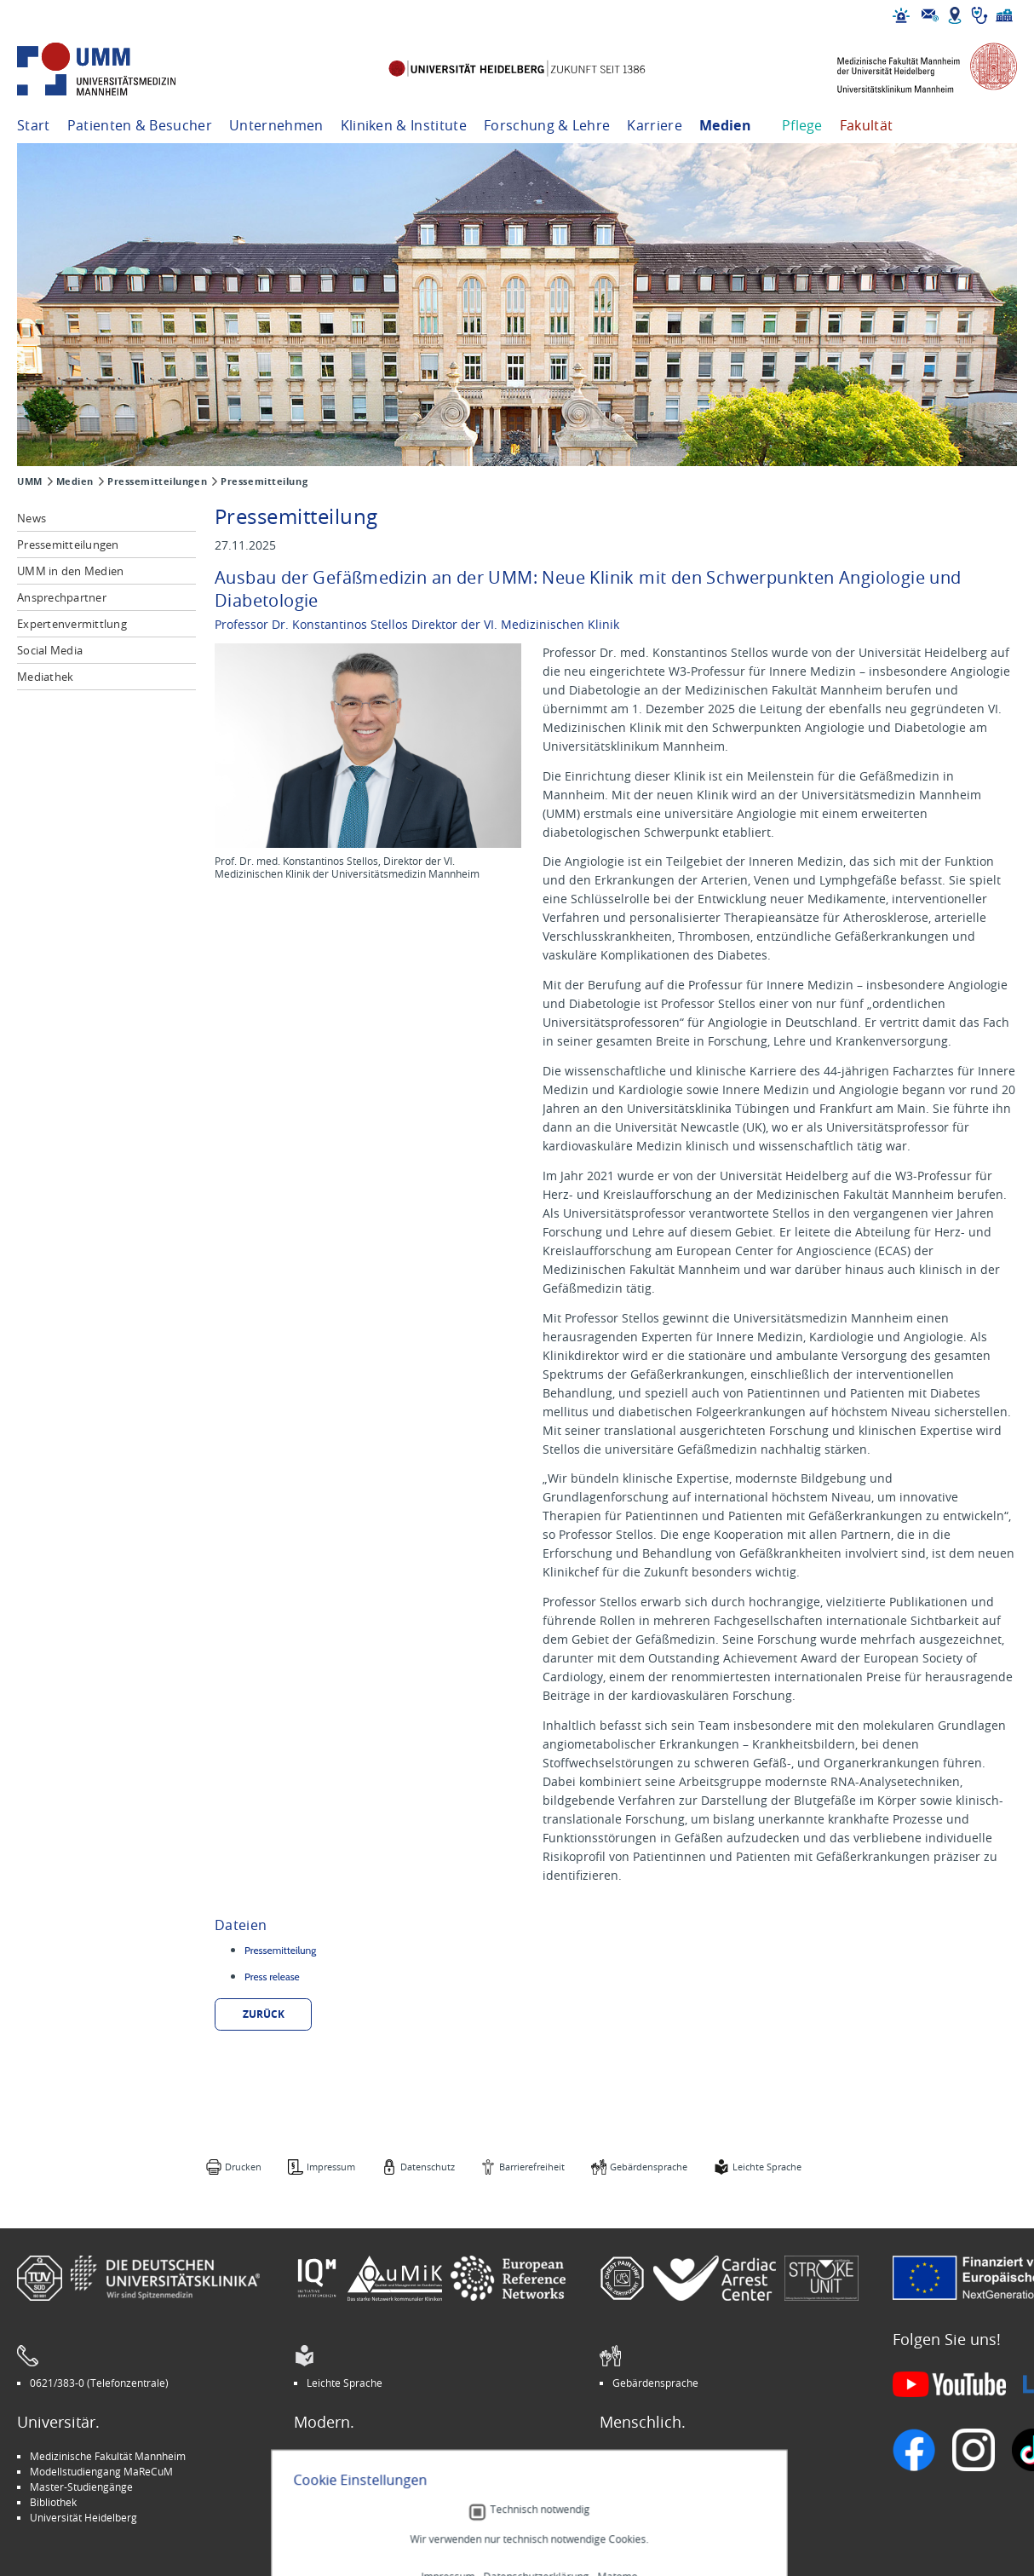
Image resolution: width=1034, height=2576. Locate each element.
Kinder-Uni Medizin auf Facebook (384, 2486)
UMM (30, 481)
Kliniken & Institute (404, 125)
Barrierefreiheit (532, 2166)
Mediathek (45, 676)
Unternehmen (276, 125)
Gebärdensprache (648, 2166)
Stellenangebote (651, 2456)
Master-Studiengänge (81, 2486)
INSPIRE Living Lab (350, 2471)
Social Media (50, 650)
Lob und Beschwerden (664, 2502)
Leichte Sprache (766, 2166)
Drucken (243, 2166)
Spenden (633, 2517)
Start (33, 125)
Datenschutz (427, 2166)
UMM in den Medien (70, 571)
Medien (725, 125)
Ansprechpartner (61, 597)
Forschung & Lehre (547, 125)
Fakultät (866, 125)
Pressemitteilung (264, 481)
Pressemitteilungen (157, 481)
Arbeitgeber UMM (350, 2456)
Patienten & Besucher (139, 125)
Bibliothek (53, 2502)
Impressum (331, 2166)
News (31, 518)
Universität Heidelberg (83, 2517)
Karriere (654, 125)
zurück (263, 2014)
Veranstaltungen (651, 2471)
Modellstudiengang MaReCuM (101, 2471)
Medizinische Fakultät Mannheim (108, 2456)
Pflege (802, 125)
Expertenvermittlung (72, 623)
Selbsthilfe (637, 2486)
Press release (272, 1976)
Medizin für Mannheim (360, 2502)
